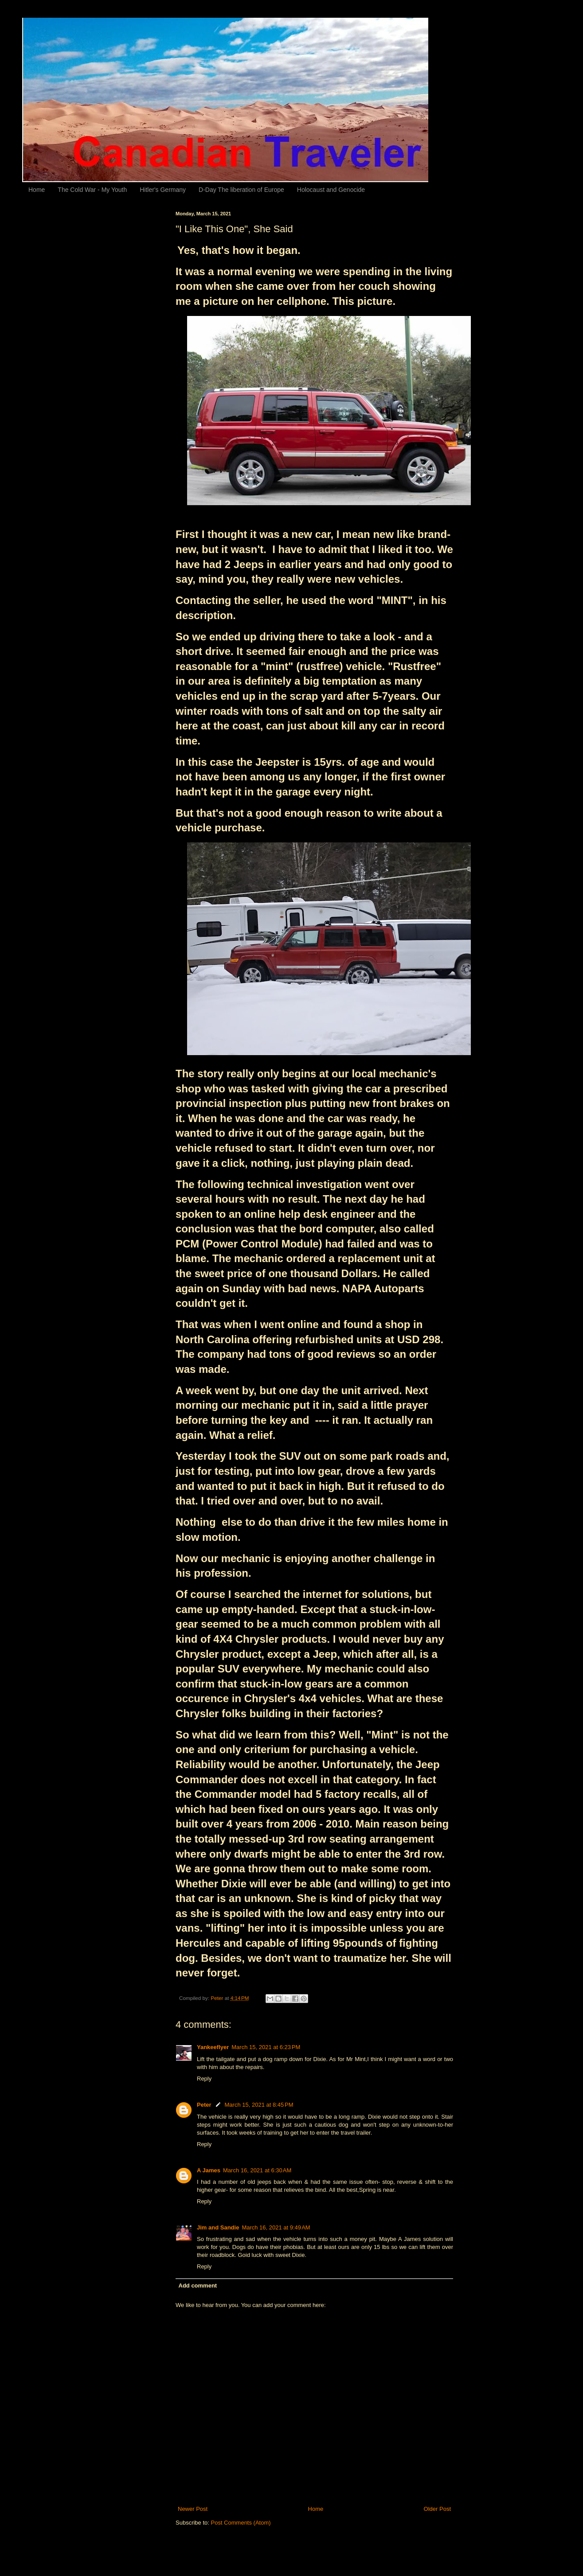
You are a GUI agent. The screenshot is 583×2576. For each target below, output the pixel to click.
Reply (204, 2078)
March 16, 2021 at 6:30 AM (257, 2170)
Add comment (198, 2285)
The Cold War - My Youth (92, 189)
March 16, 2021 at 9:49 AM (276, 2227)
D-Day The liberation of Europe (241, 189)
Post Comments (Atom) (241, 2522)
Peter (204, 2104)
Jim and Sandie (218, 2227)
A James (208, 2170)
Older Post (437, 2509)
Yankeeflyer (213, 2047)
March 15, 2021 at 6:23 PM (265, 2047)
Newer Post (192, 2509)
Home (36, 189)
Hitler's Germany (163, 189)
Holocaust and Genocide (331, 189)
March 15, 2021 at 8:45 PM (259, 2104)
